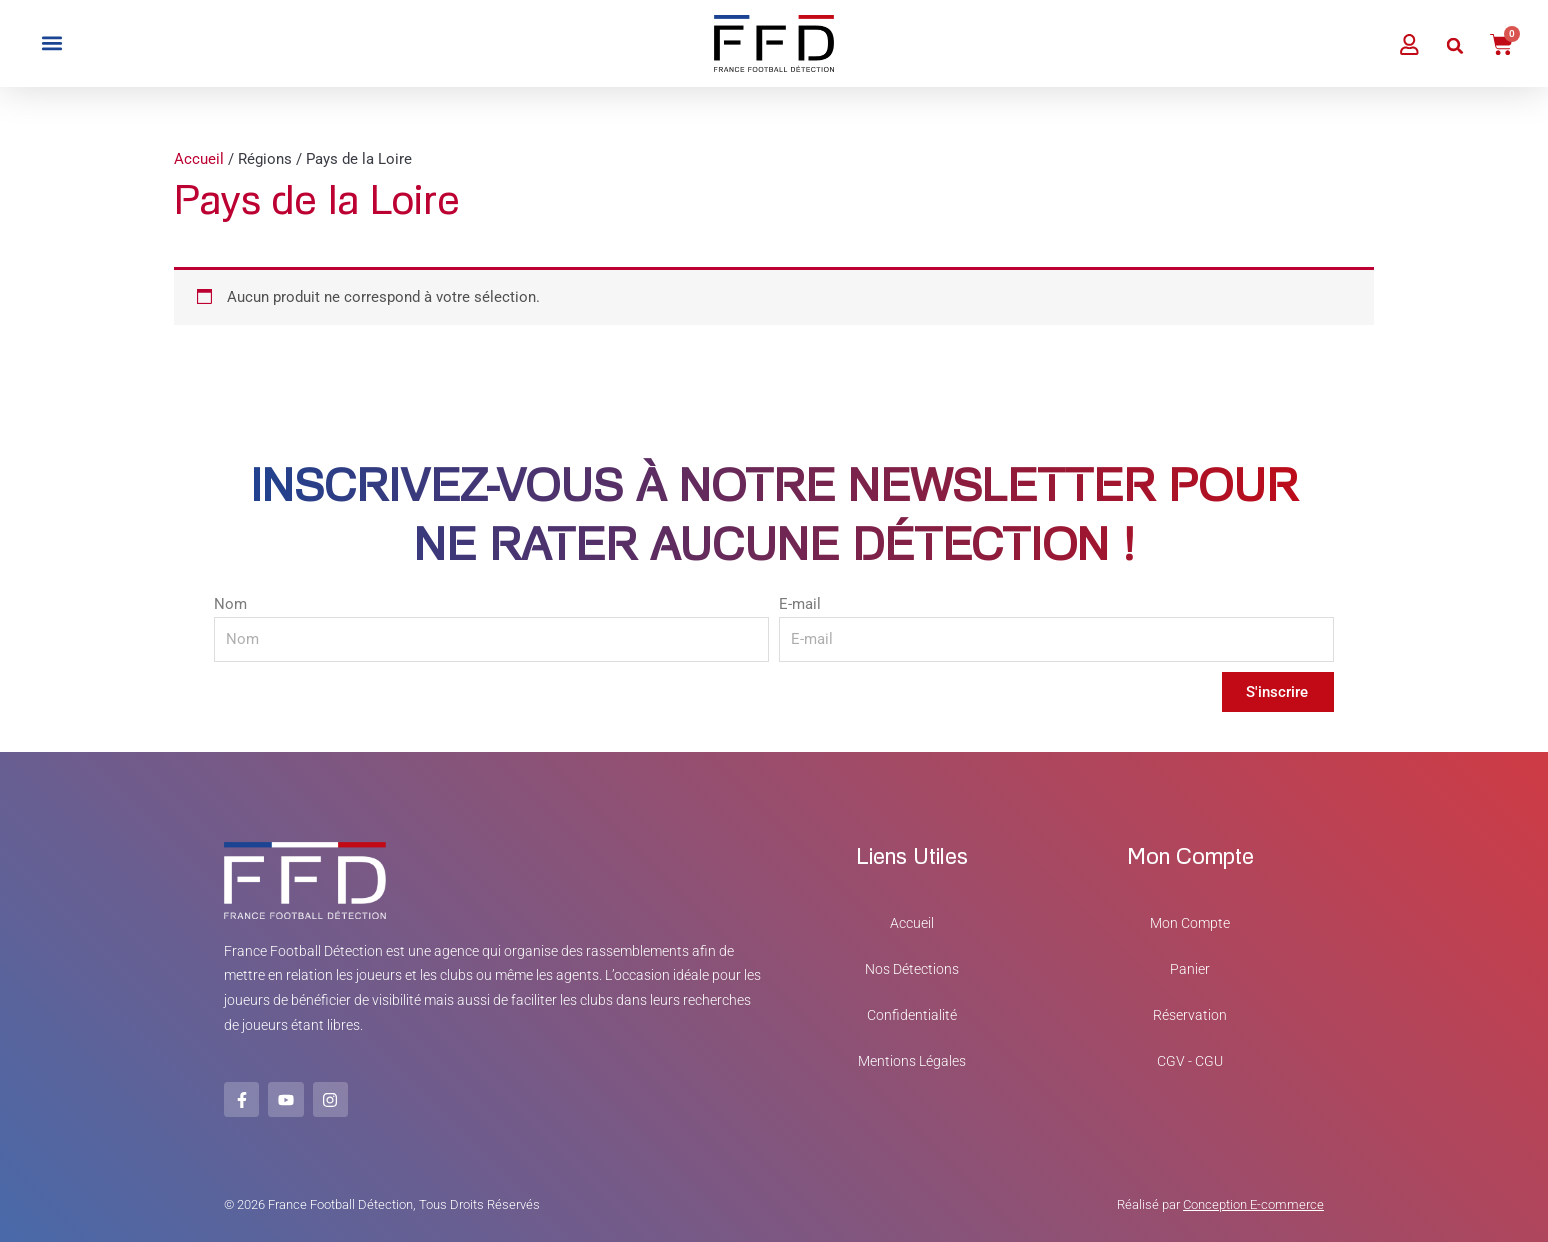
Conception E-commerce (1253, 1202)
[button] (51, 43)
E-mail (800, 604)
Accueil (199, 159)
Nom (230, 604)
